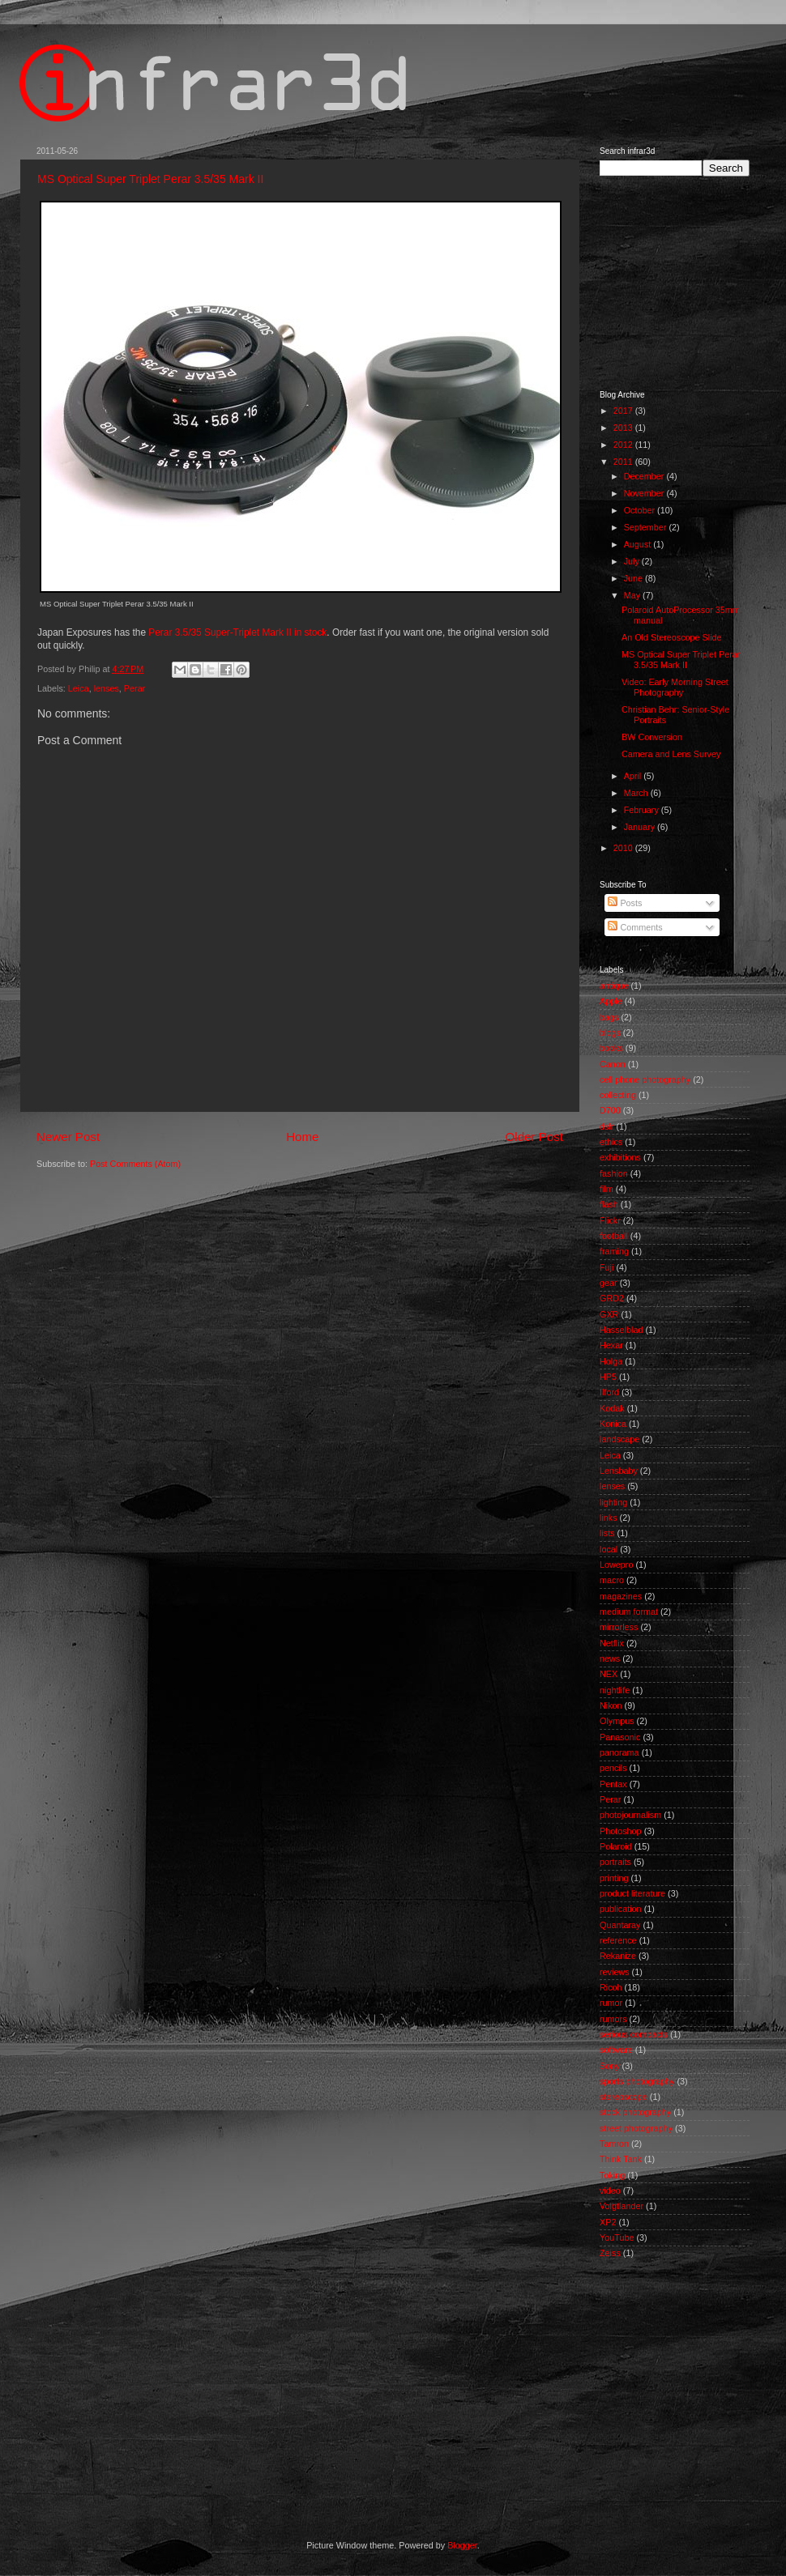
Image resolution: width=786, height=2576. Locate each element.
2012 (624, 444)
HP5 (608, 1377)
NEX (608, 1674)
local (608, 1549)
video (610, 2190)
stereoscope (623, 2096)
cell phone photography (645, 1079)
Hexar (611, 1345)
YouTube (617, 2237)
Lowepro (616, 1564)
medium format (629, 1611)
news (610, 1658)
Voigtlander (621, 2206)
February (642, 810)
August (639, 544)
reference (618, 1940)
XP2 (608, 2222)
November (645, 493)
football (614, 1236)
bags (609, 1017)
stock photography (635, 2112)
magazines (621, 1596)
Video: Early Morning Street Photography (675, 687)
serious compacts (634, 2034)
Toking (612, 2175)
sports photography (637, 2081)
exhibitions (620, 1157)
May (633, 595)
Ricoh (611, 1987)
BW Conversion (652, 737)
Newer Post (68, 1136)
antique (614, 985)
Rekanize (618, 1956)
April (634, 776)
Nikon (611, 1705)
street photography (636, 2128)
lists (607, 1533)
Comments (635, 927)
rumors (613, 2019)
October (640, 510)
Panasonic (620, 1737)
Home (302, 1136)
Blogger (462, 2545)
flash (609, 1204)
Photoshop (621, 1831)
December (645, 476)
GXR (609, 1314)
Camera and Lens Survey (671, 754)
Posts (625, 903)
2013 (624, 427)
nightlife (615, 1690)
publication (621, 1909)
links (608, 1517)
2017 (624, 410)
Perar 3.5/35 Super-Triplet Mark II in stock (237, 632)
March (637, 793)
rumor (611, 2003)
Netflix (612, 1643)
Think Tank (621, 2159)
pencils (613, 1768)
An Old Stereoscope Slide (672, 637)
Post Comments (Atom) (135, 1164)
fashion (614, 1173)
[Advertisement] (329, 2398)
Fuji (606, 1267)
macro (612, 1580)
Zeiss (610, 2253)
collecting (618, 1095)
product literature (632, 1893)
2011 (624, 461)
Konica (613, 1424)
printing (614, 1878)
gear (608, 1283)
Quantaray (620, 1925)
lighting (613, 1502)
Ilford (609, 1392)
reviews (615, 1972)
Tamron (614, 2143)
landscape (619, 1439)
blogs (610, 1032)
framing (614, 1251)
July (633, 561)
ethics (611, 1142)
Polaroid (616, 1846)
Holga (611, 1361)
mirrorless (619, 1627)
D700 (610, 1110)
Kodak (612, 1408)
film (606, 1189)
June (634, 578)
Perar (134, 688)
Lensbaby (619, 1470)
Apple (611, 1001)
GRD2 (612, 1298)
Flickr (610, 1220)
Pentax (613, 1784)
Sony (610, 2066)
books (611, 1048)
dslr (606, 1126)
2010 (624, 848)
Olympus (617, 1721)
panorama (619, 1752)
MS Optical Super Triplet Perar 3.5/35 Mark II (150, 178)
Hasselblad (621, 1330)
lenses (106, 688)
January (640, 827)
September (646, 527)
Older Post (534, 1136)
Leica (78, 688)
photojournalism (630, 1815)
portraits (615, 1862)
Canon (613, 1064)
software (616, 2049)
